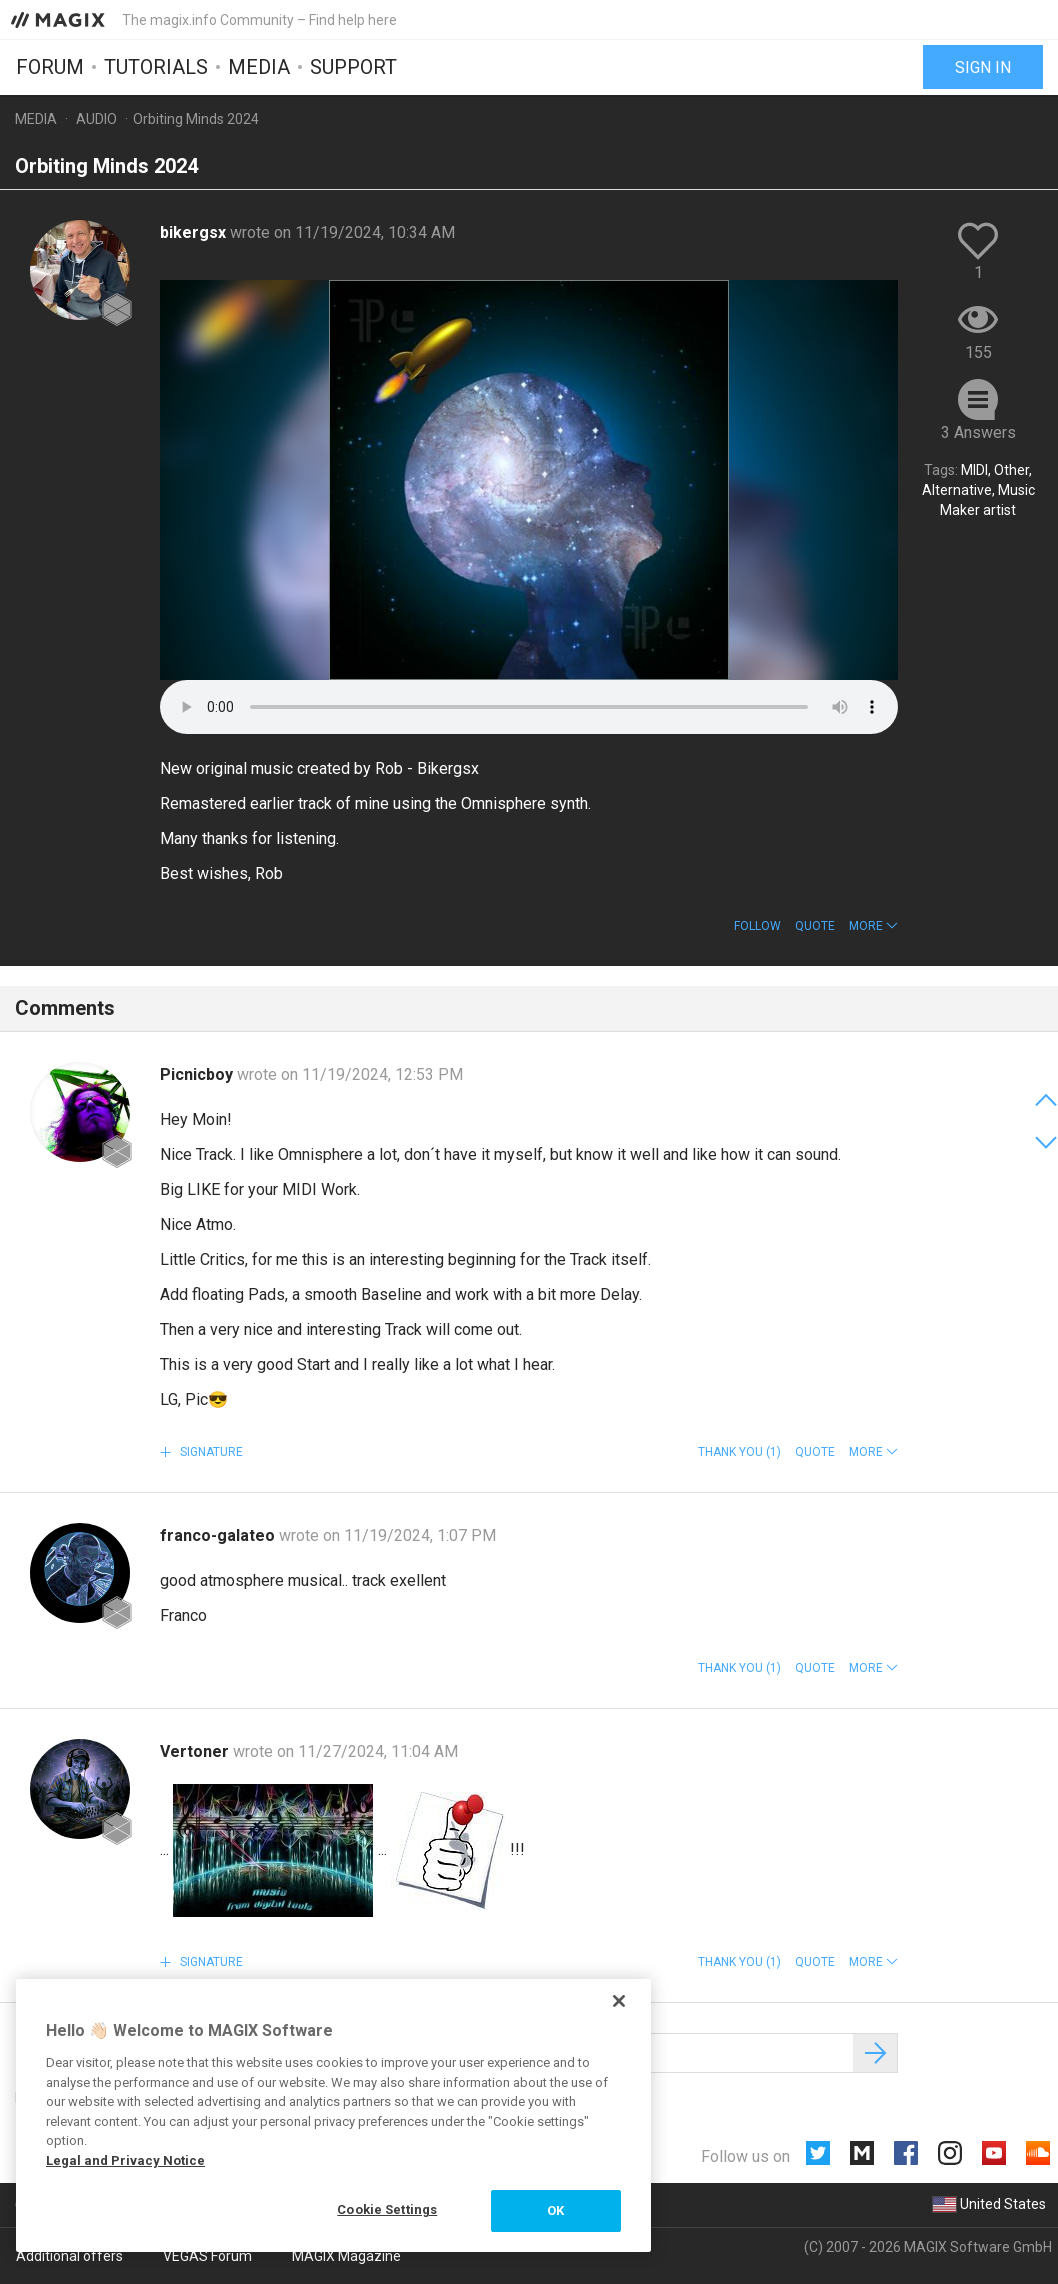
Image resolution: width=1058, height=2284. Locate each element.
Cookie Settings (387, 2209)
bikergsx (195, 232)
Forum (50, 67)
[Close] (619, 2001)
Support (353, 67)
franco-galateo (219, 1535)
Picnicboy (198, 1074)
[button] (873, 926)
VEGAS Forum (207, 2256)
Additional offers (69, 2256)
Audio (96, 119)
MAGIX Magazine (346, 2256)
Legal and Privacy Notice (125, 2160)
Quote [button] (815, 926)
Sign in (983, 67)
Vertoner (196, 1751)
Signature (210, 1452)
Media (259, 67)
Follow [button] (757, 926)
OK (555, 2210)
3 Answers (978, 432)
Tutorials (156, 67)
